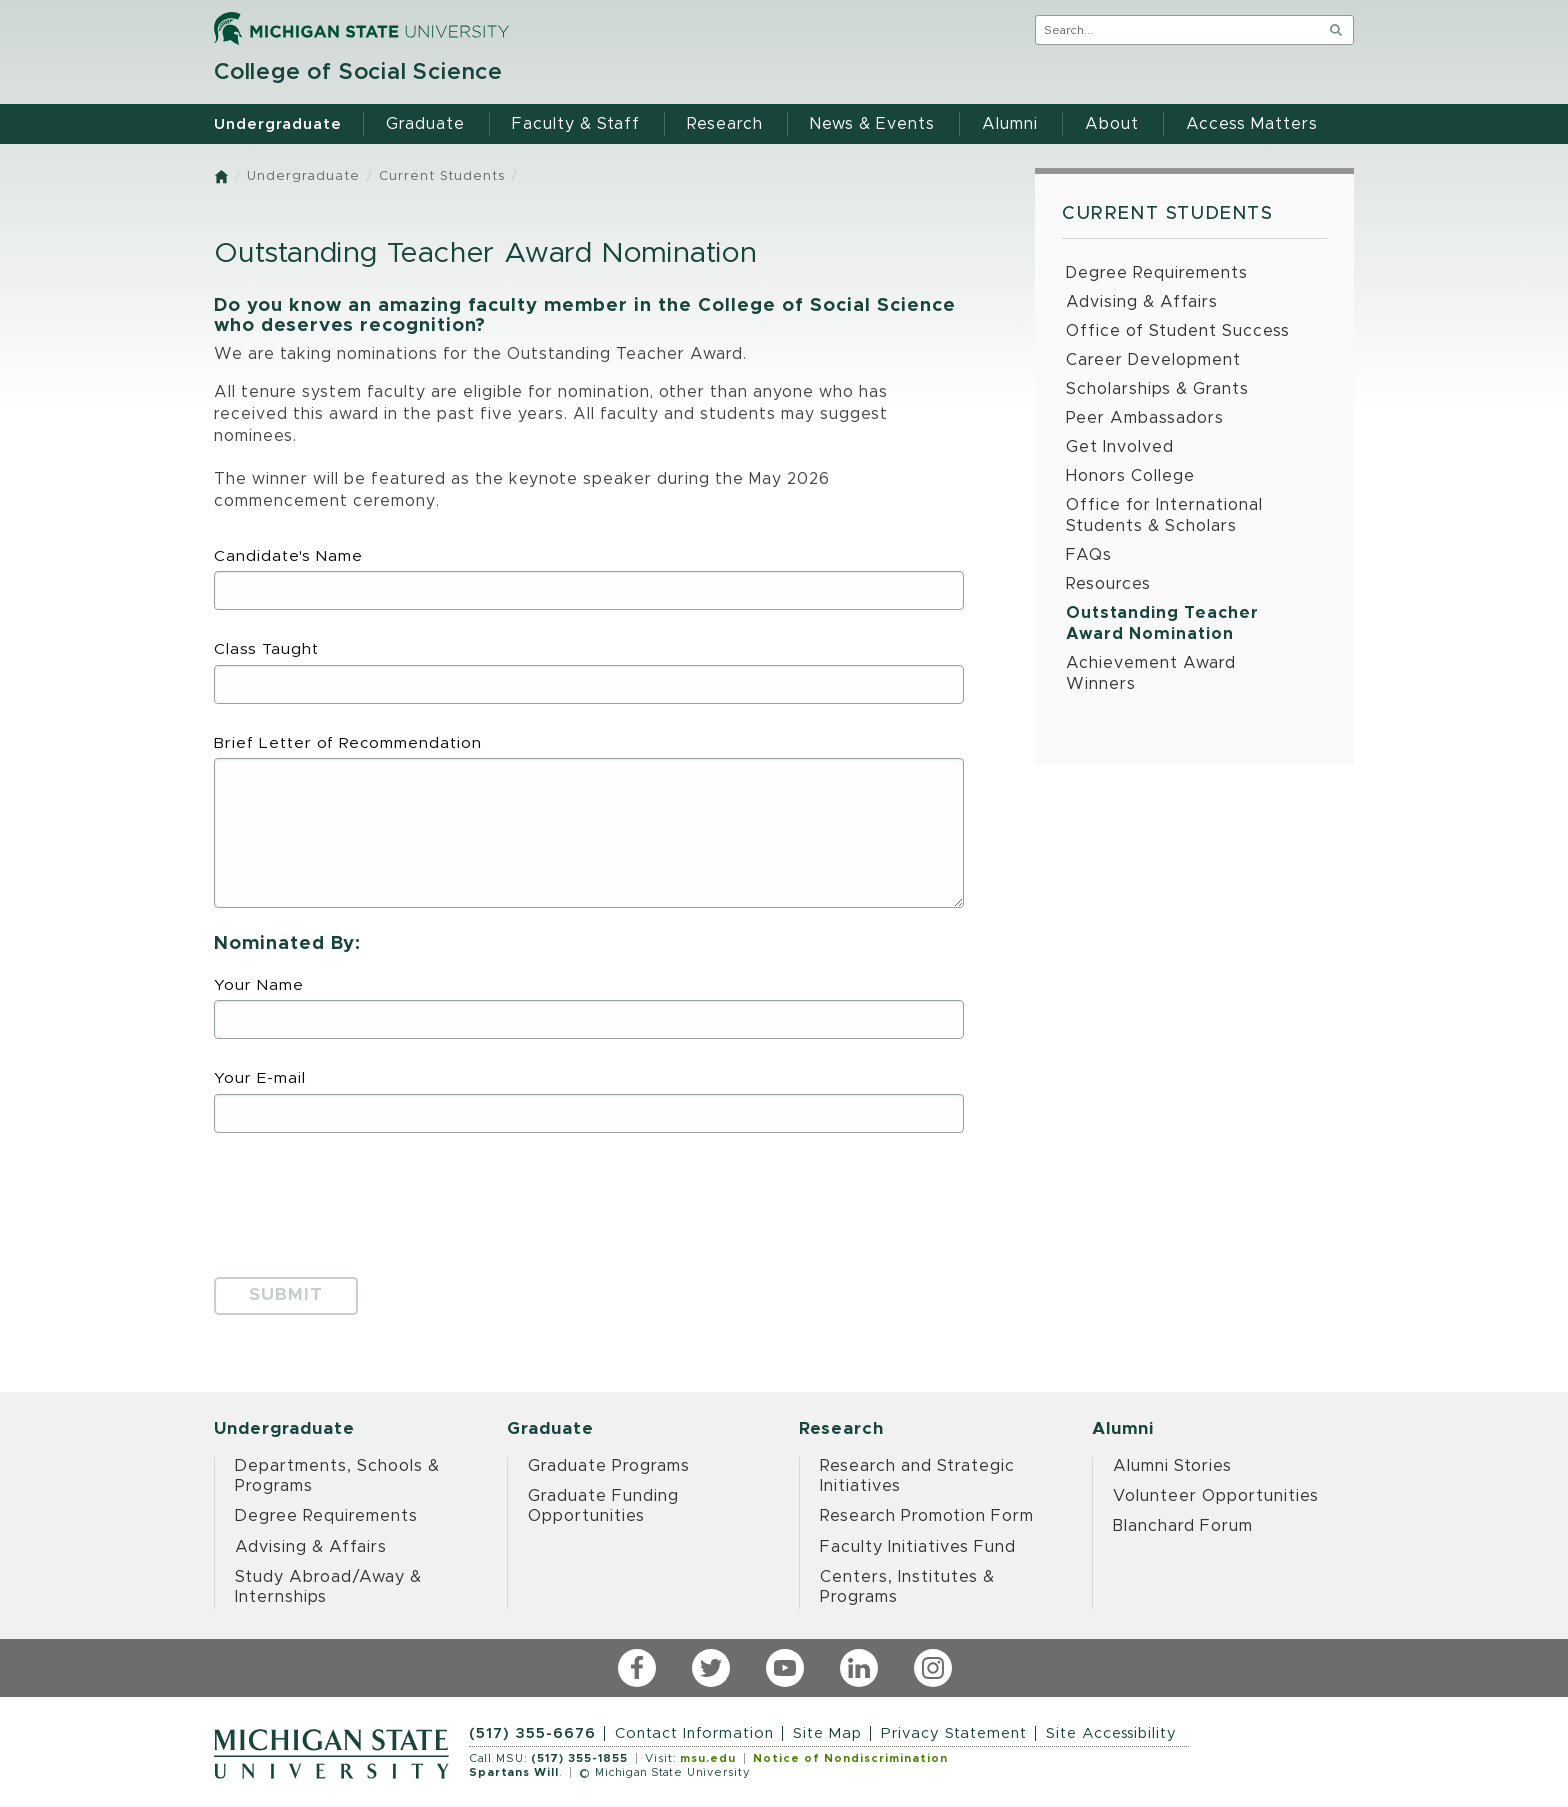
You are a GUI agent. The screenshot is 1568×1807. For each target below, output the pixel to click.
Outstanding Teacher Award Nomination (1162, 623)
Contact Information (694, 1733)
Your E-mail (589, 1101)
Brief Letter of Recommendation (589, 822)
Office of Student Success (1178, 331)
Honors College (1130, 476)
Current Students (442, 176)
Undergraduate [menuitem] (278, 124)
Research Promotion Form (927, 1516)
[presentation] (366, 1198)
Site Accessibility (1111, 1733)
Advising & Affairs (1142, 302)
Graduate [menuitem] (425, 124)
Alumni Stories (1172, 1466)
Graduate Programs (609, 1466)
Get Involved (1120, 447)
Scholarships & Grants (1157, 389)
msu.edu (708, 1758)
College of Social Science (358, 72)
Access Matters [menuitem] (1252, 124)
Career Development (1153, 360)
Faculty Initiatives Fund (918, 1547)
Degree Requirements (1157, 273)
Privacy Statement (954, 1733)
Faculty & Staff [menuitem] (576, 124)
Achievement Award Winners (1151, 673)
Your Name (589, 1008)
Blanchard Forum (1183, 1526)
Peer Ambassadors (1145, 418)
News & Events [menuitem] (872, 124)
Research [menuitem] (725, 124)
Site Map (827, 1733)
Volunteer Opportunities (1216, 1496)
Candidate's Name (589, 579)
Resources (1108, 584)
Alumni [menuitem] (1010, 124)
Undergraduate (303, 176)
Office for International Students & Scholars (1164, 515)
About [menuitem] (1112, 124)
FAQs (1089, 555)
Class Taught (589, 672)
